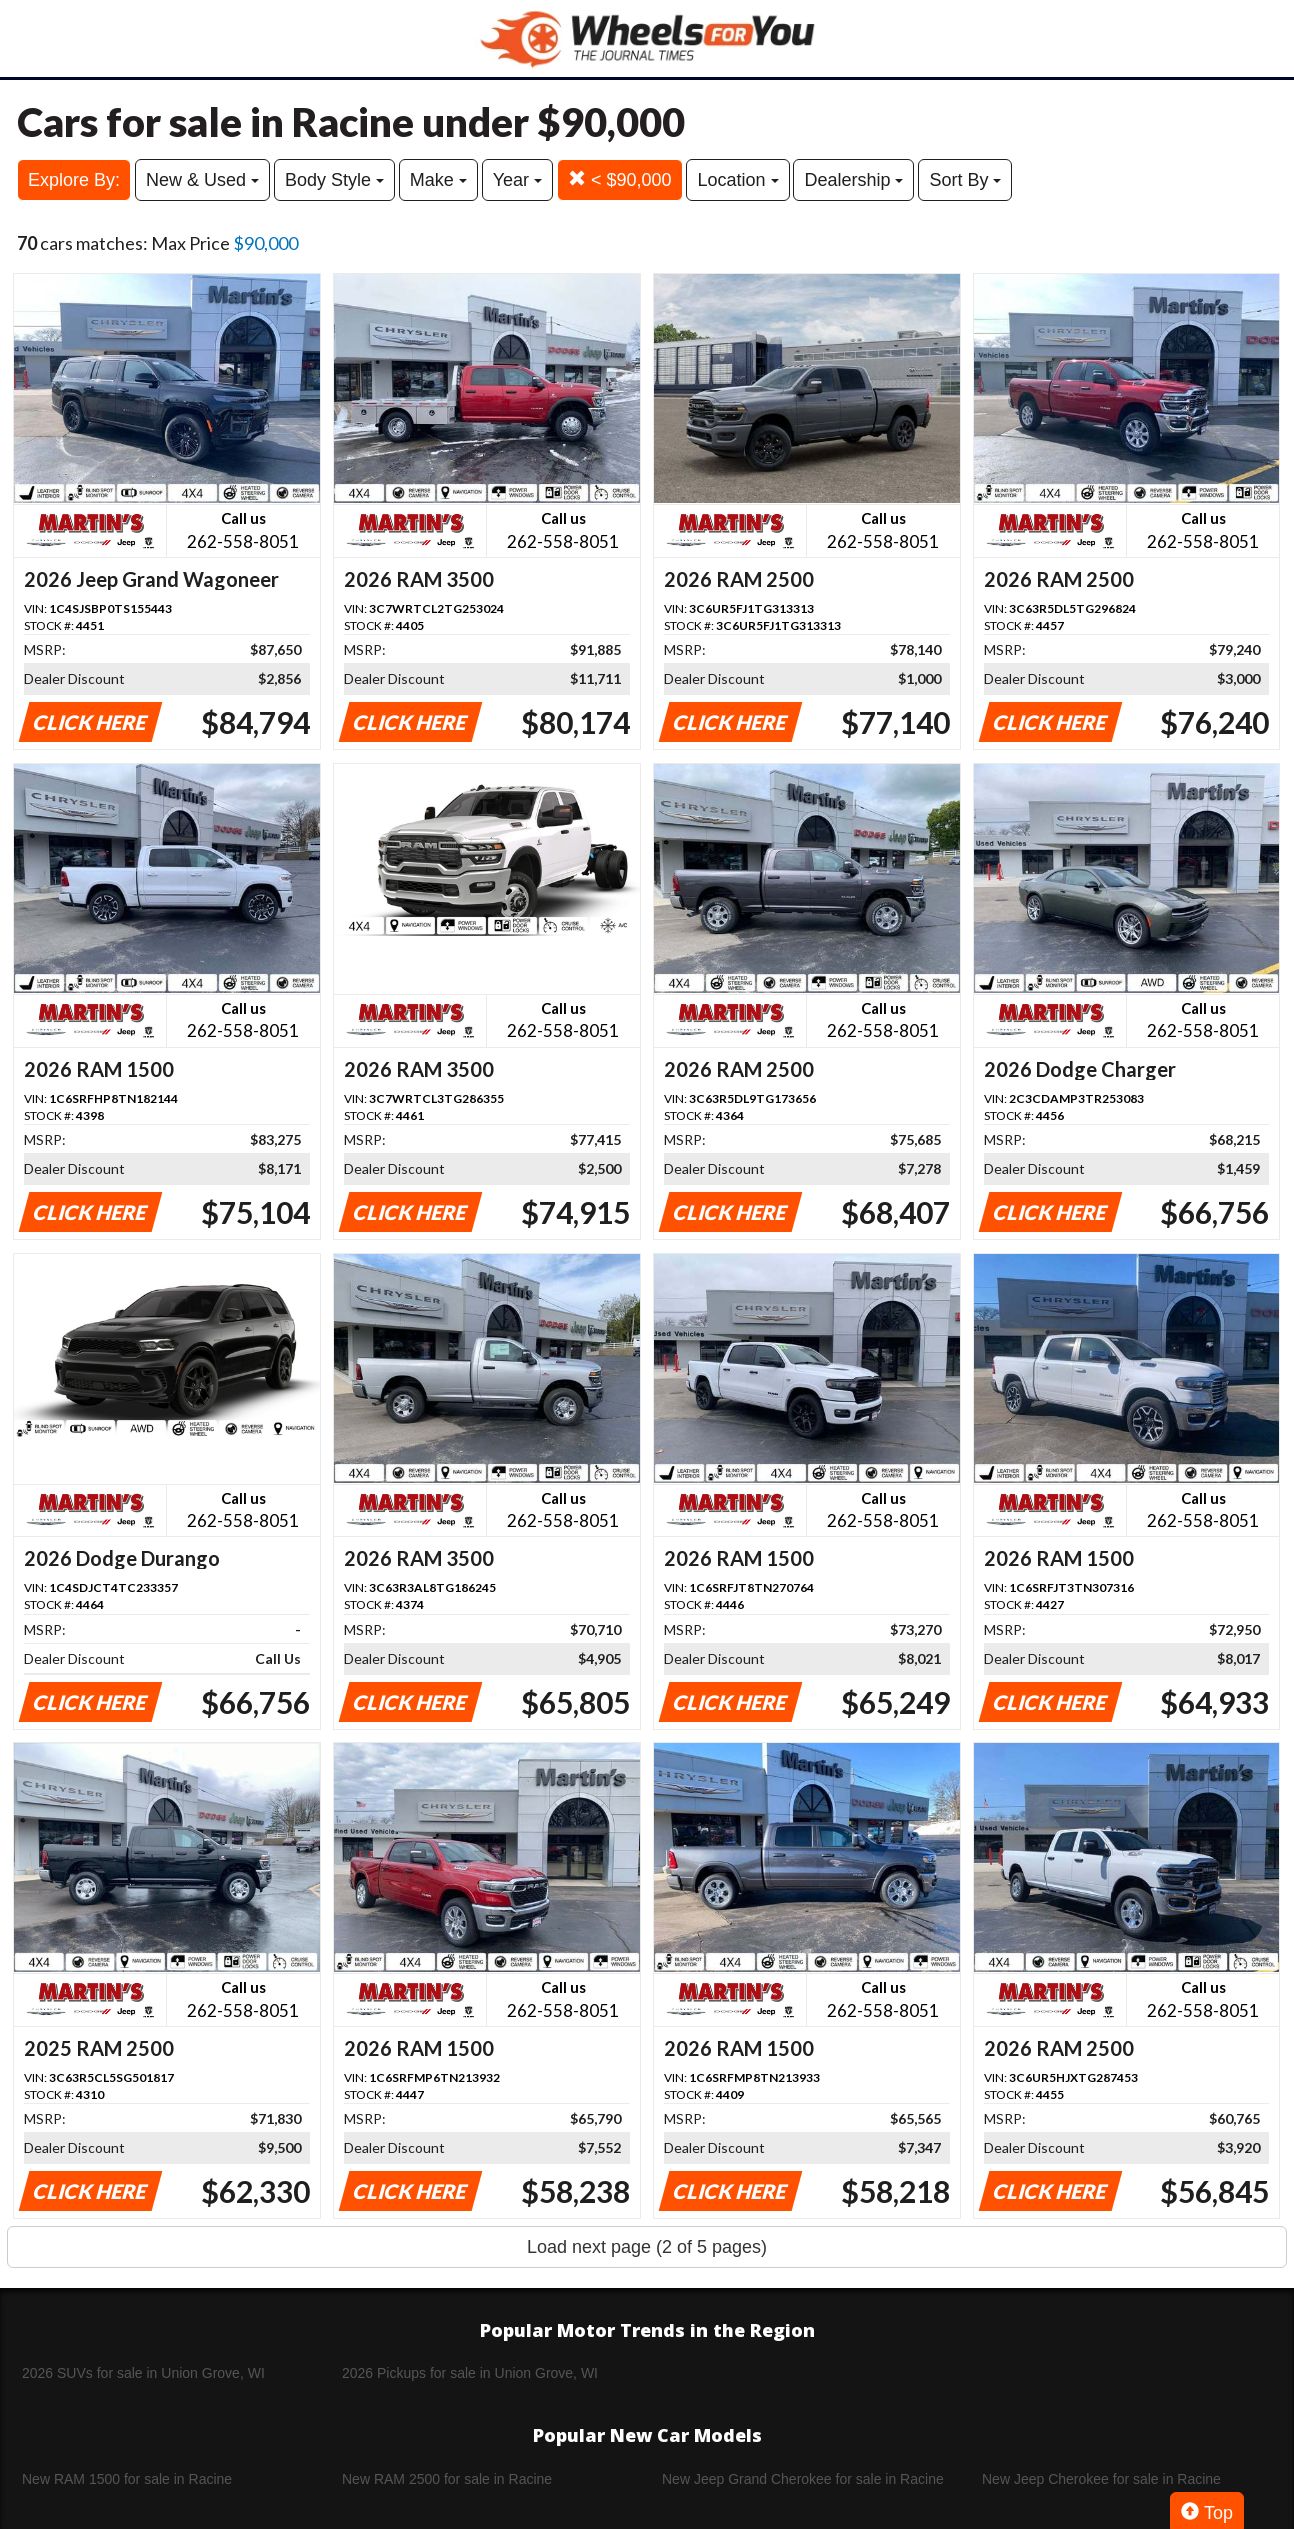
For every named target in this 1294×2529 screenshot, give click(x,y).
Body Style (334, 180)
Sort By (965, 180)
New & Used (202, 180)
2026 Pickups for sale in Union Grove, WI (470, 2373)
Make (438, 180)
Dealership (853, 180)
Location (737, 180)
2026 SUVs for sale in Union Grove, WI (143, 2373)
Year (517, 180)
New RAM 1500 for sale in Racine (127, 2479)
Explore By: (74, 180)
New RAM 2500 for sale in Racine (447, 2479)
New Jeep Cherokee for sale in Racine (1101, 2479)
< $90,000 (620, 179)
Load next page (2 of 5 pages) (647, 2247)
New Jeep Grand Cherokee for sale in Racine (803, 2479)
